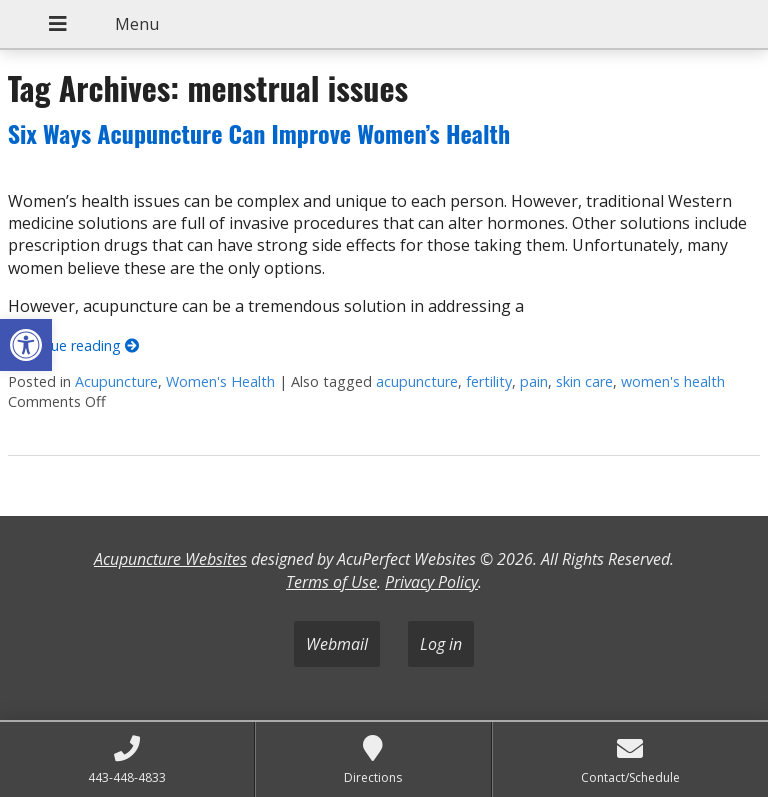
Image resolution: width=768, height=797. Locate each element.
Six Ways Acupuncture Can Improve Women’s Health (259, 133)
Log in (441, 644)
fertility (489, 381)
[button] (26, 345)
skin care (584, 381)
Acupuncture (116, 381)
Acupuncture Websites (170, 559)
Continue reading (73, 345)
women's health (673, 381)
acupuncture (417, 381)
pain (534, 381)
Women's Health (220, 381)
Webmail (337, 644)
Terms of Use (331, 582)
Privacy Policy (431, 582)
